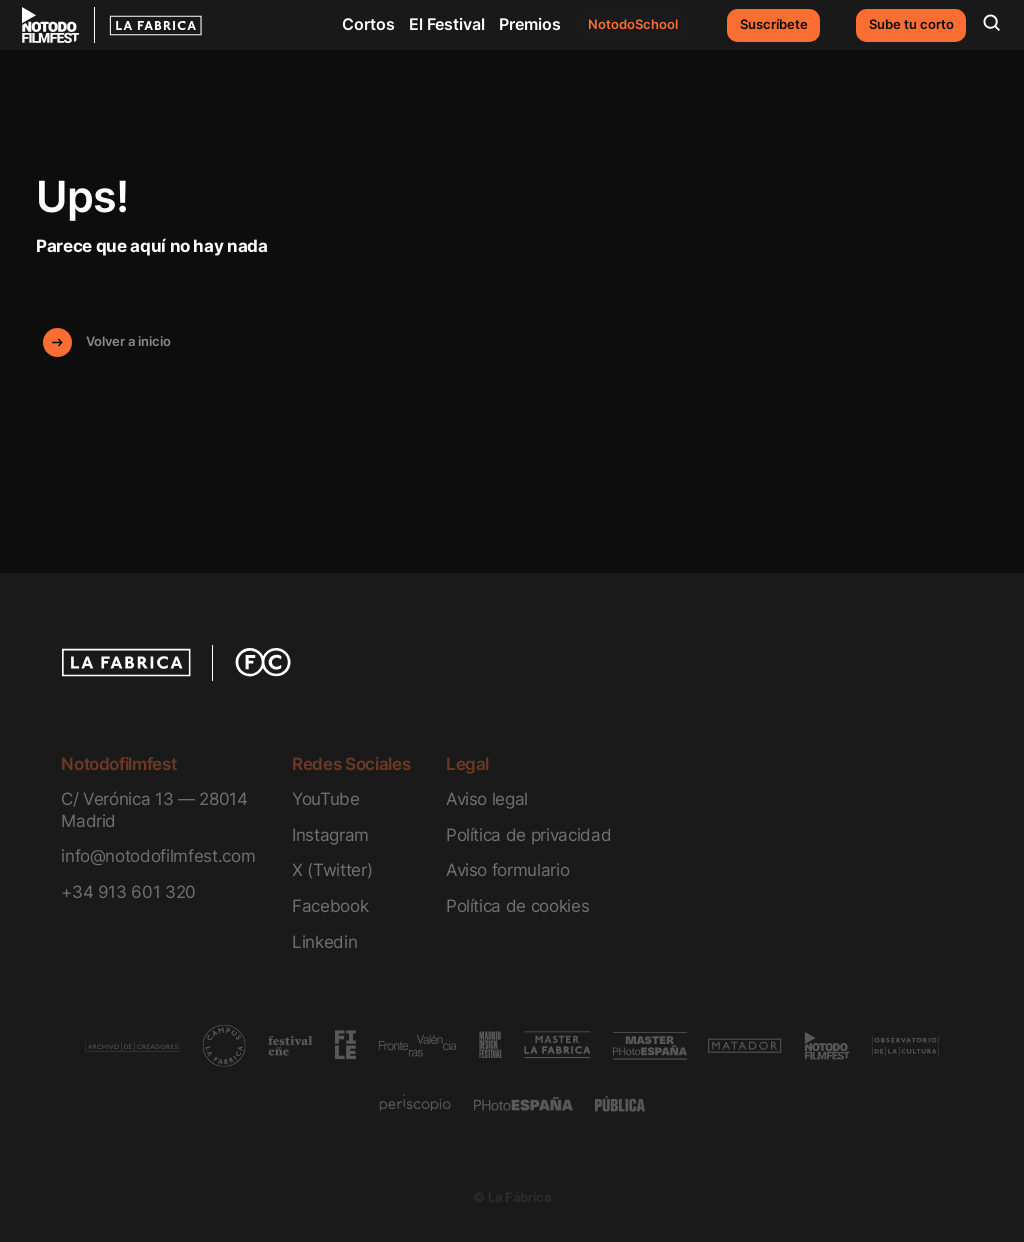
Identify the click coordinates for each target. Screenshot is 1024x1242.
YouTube (326, 798)
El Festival (447, 24)
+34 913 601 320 (128, 891)
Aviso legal (487, 798)
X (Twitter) (332, 869)
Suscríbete (774, 24)
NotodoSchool (633, 24)
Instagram (330, 834)
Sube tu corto (911, 24)
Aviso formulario (508, 869)
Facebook (330, 905)
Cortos (368, 24)
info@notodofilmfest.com (158, 855)
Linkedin (324, 941)
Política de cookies (518, 905)
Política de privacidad (528, 834)
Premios (530, 24)
